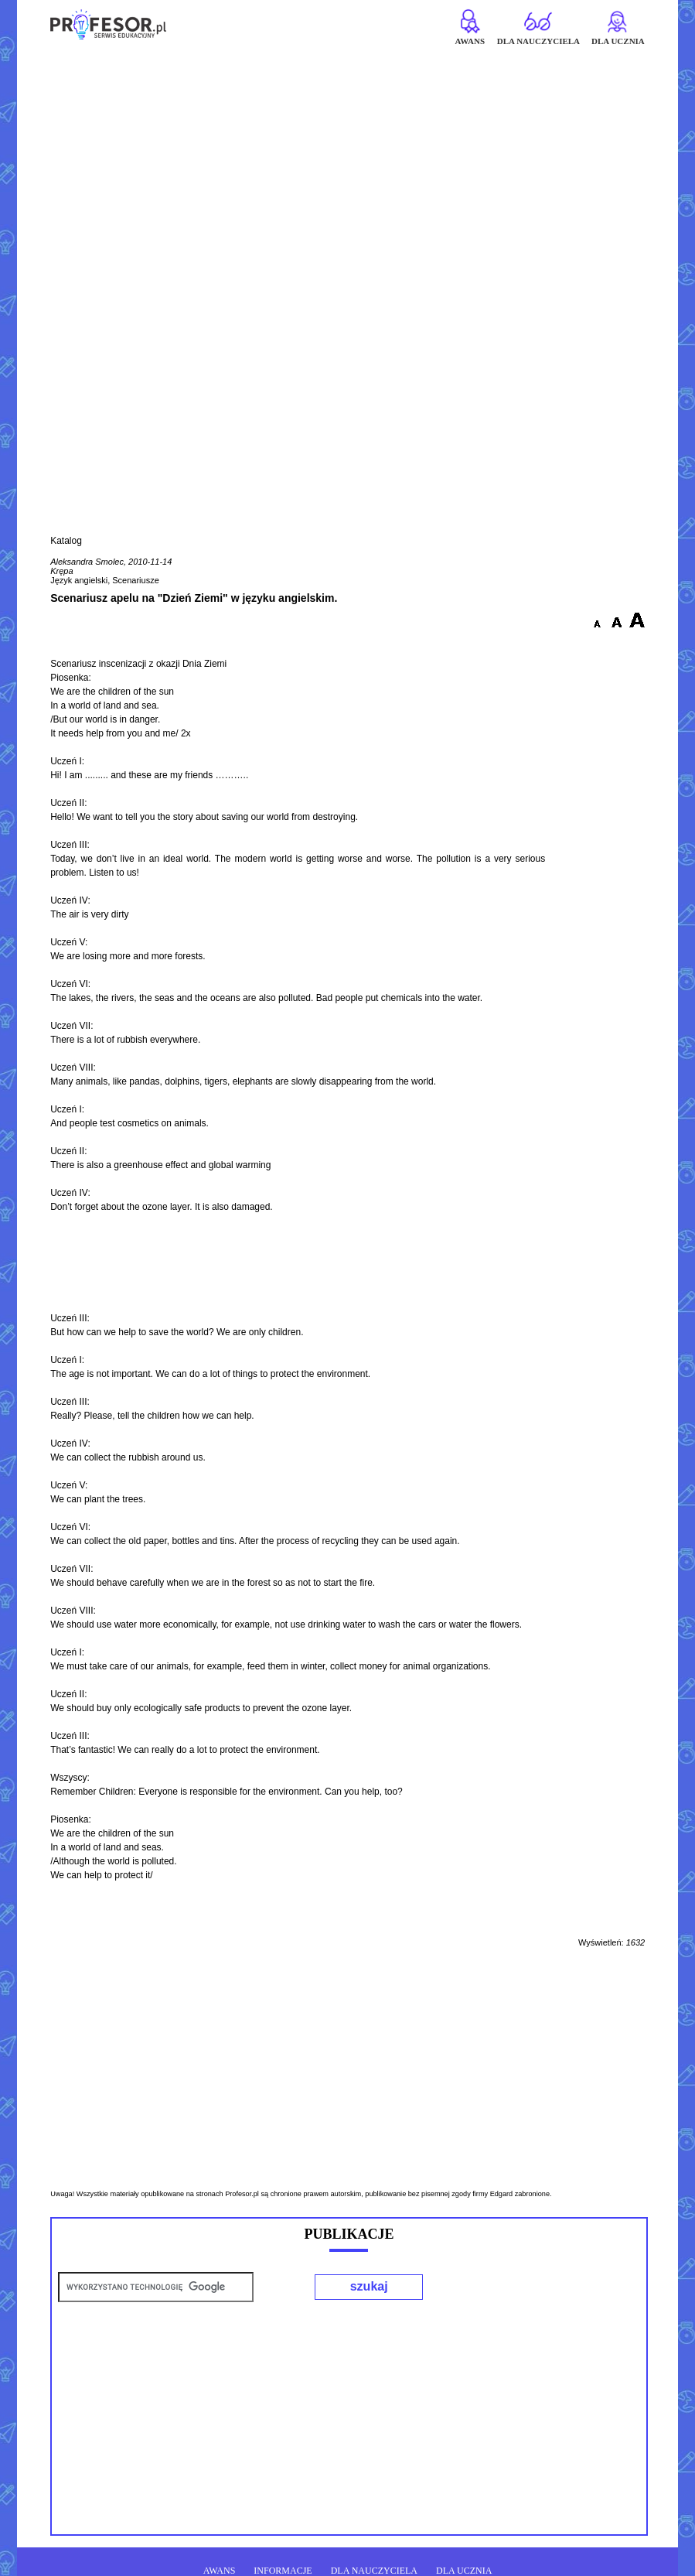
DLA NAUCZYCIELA (374, 2570)
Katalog (66, 540)
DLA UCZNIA (464, 2570)
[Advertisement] (347, 160)
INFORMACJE (283, 2570)
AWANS (219, 2570)
